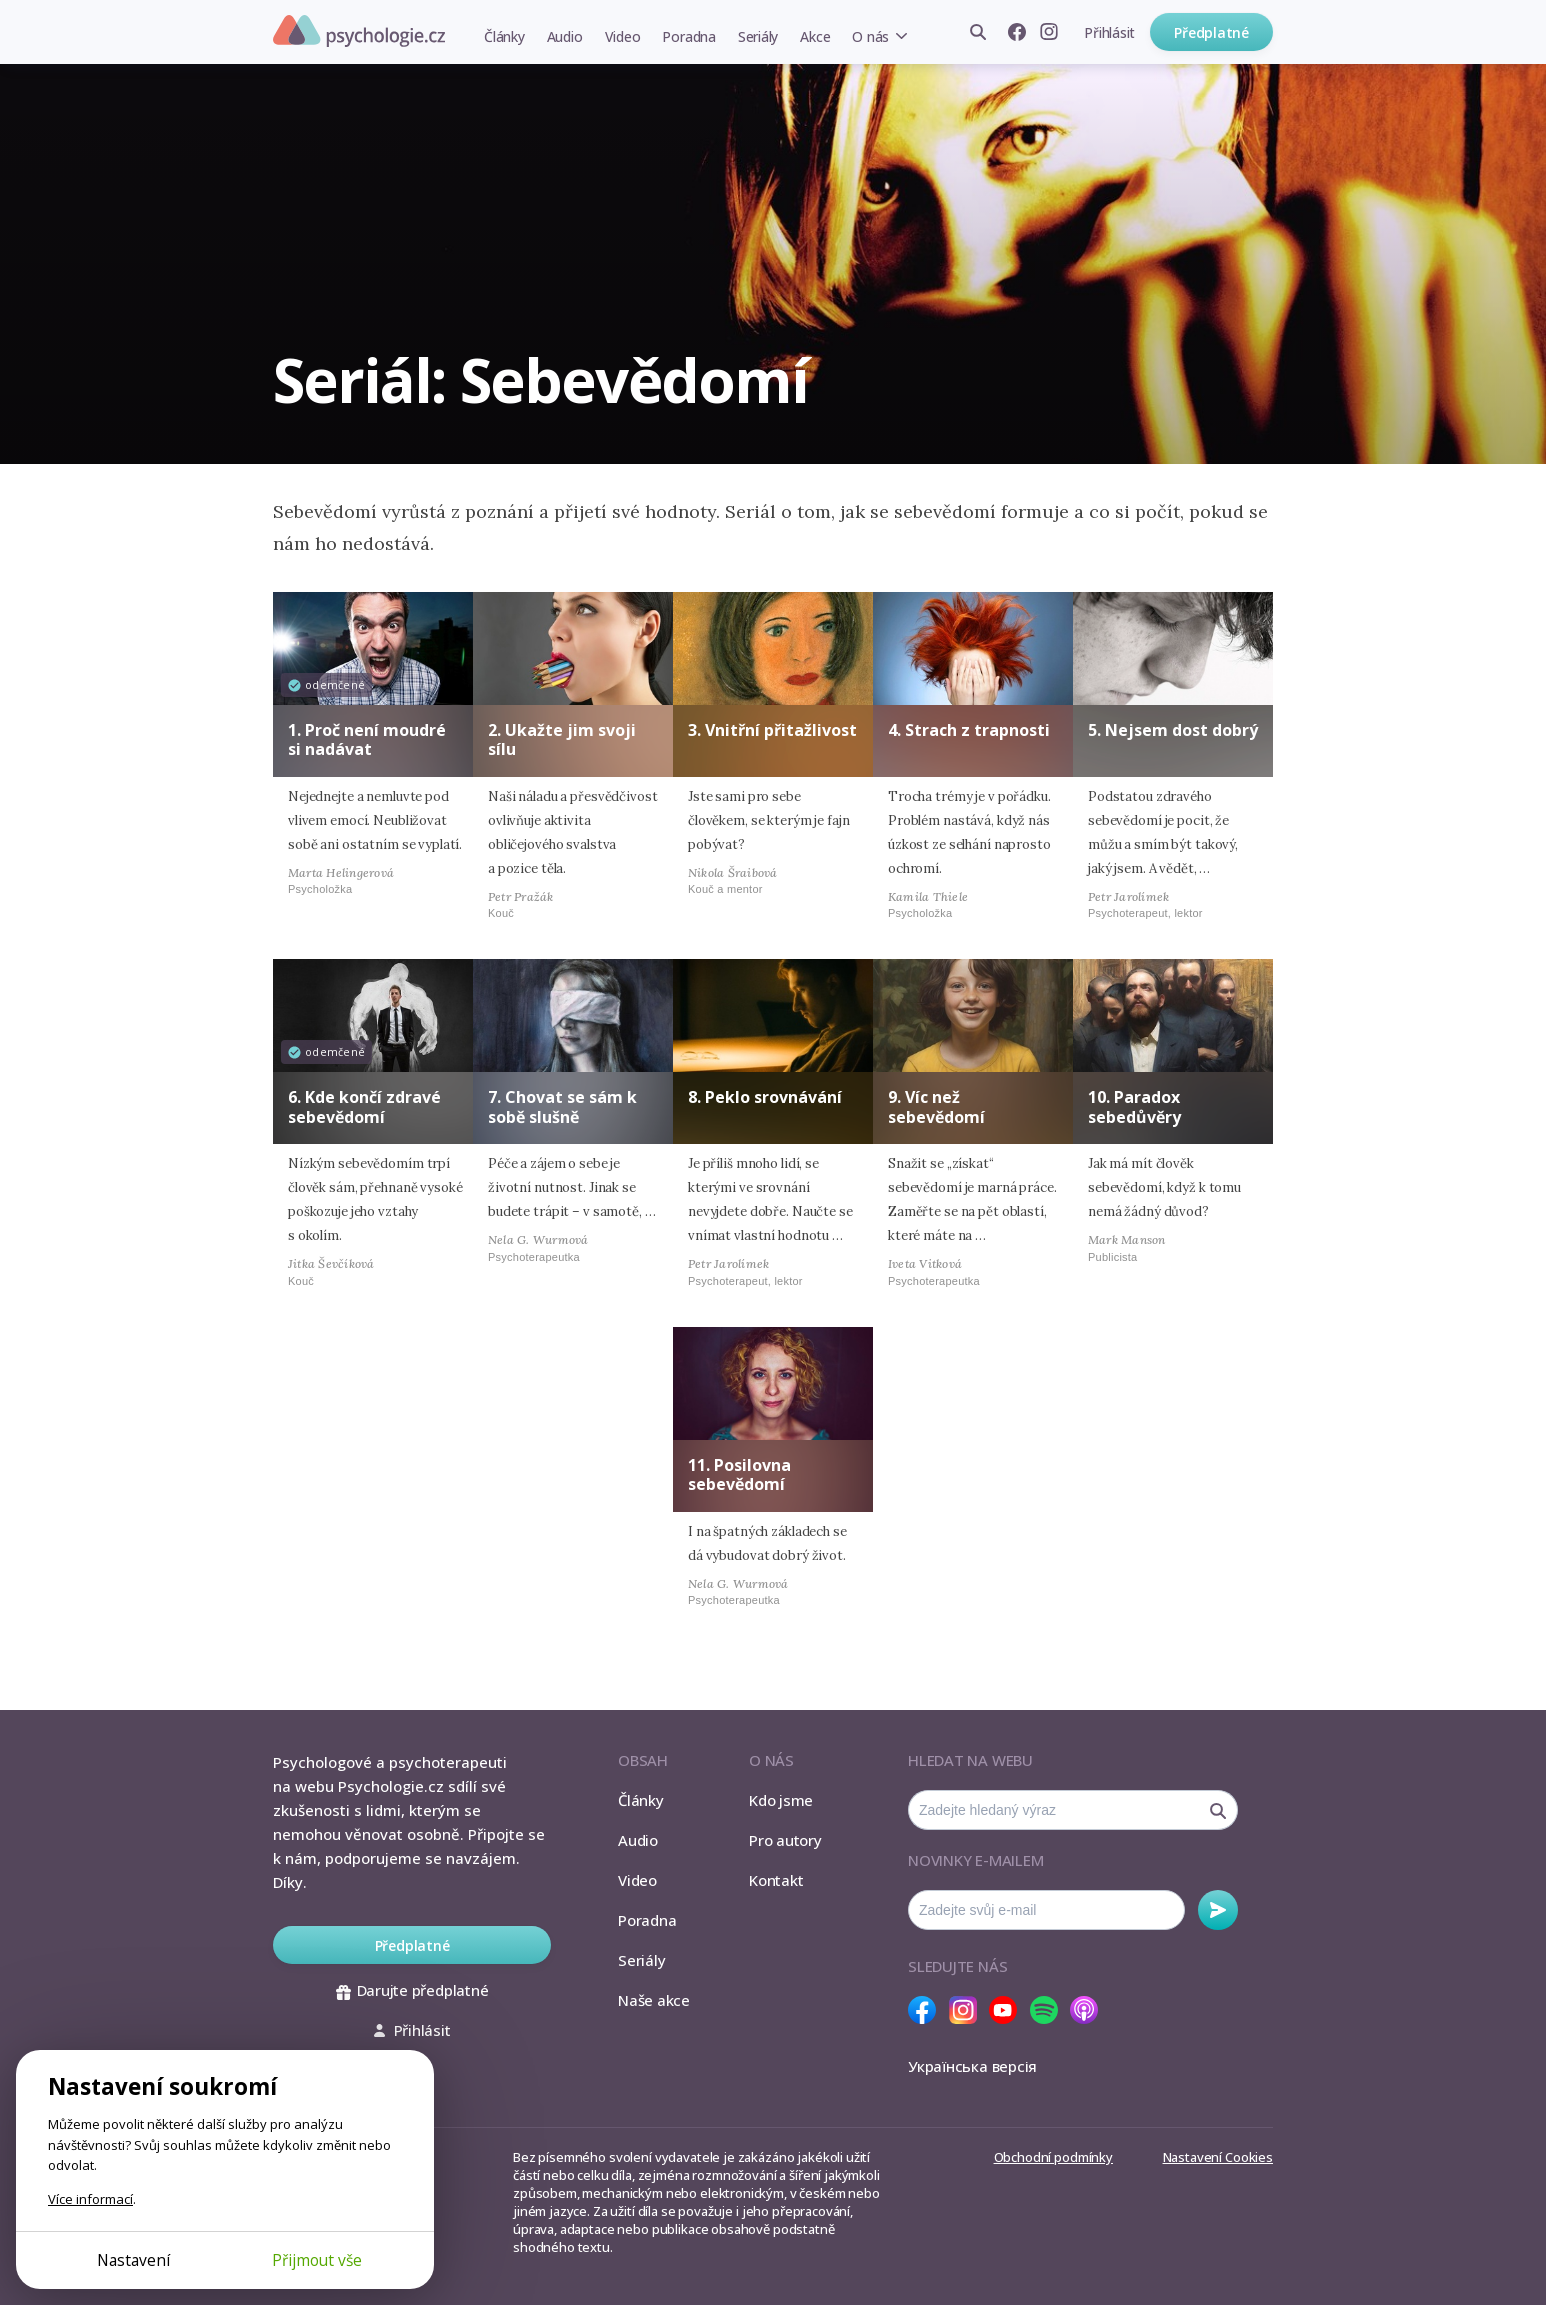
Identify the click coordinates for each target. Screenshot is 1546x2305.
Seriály (758, 36)
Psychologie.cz (359, 31)
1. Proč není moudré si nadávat (367, 739)
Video (623, 36)
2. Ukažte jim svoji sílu (562, 739)
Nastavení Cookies (1218, 2157)
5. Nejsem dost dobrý (1173, 730)
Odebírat (1218, 1910)
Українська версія (972, 2066)
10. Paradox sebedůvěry (1134, 1106)
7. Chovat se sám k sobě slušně (562, 1106)
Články (504, 36)
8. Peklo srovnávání (765, 1097)
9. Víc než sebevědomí (936, 1106)
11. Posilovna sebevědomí (739, 1474)
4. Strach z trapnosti (969, 730)
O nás (870, 36)
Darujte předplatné (412, 1990)
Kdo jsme (781, 1800)
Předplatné (1211, 32)
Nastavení (133, 2260)
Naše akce (654, 2000)
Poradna (688, 36)
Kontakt (776, 1880)
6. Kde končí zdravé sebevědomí (364, 1106)
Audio (565, 36)
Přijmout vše (317, 2260)
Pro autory (785, 1840)
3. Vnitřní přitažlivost (772, 730)
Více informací (90, 2199)
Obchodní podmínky (1053, 2157)
